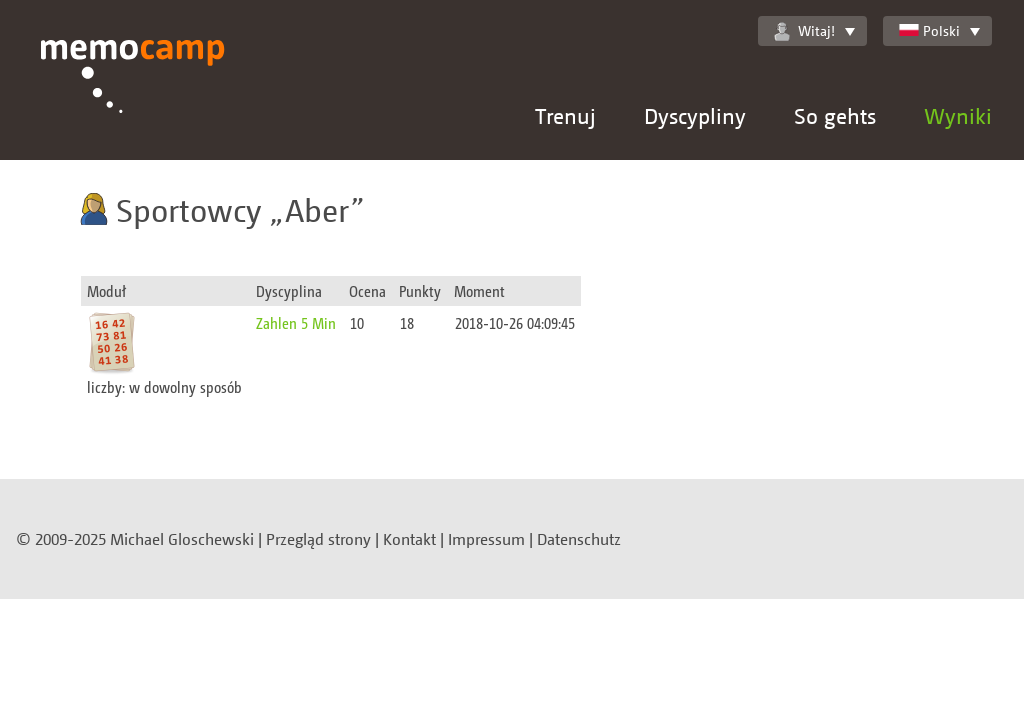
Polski (929, 30)
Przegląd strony (318, 539)
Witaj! (804, 31)
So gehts (835, 115)
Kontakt (409, 539)
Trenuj (565, 115)
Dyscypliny (695, 115)
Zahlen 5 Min (296, 322)
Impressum (486, 539)
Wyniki (958, 115)
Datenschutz (579, 539)
